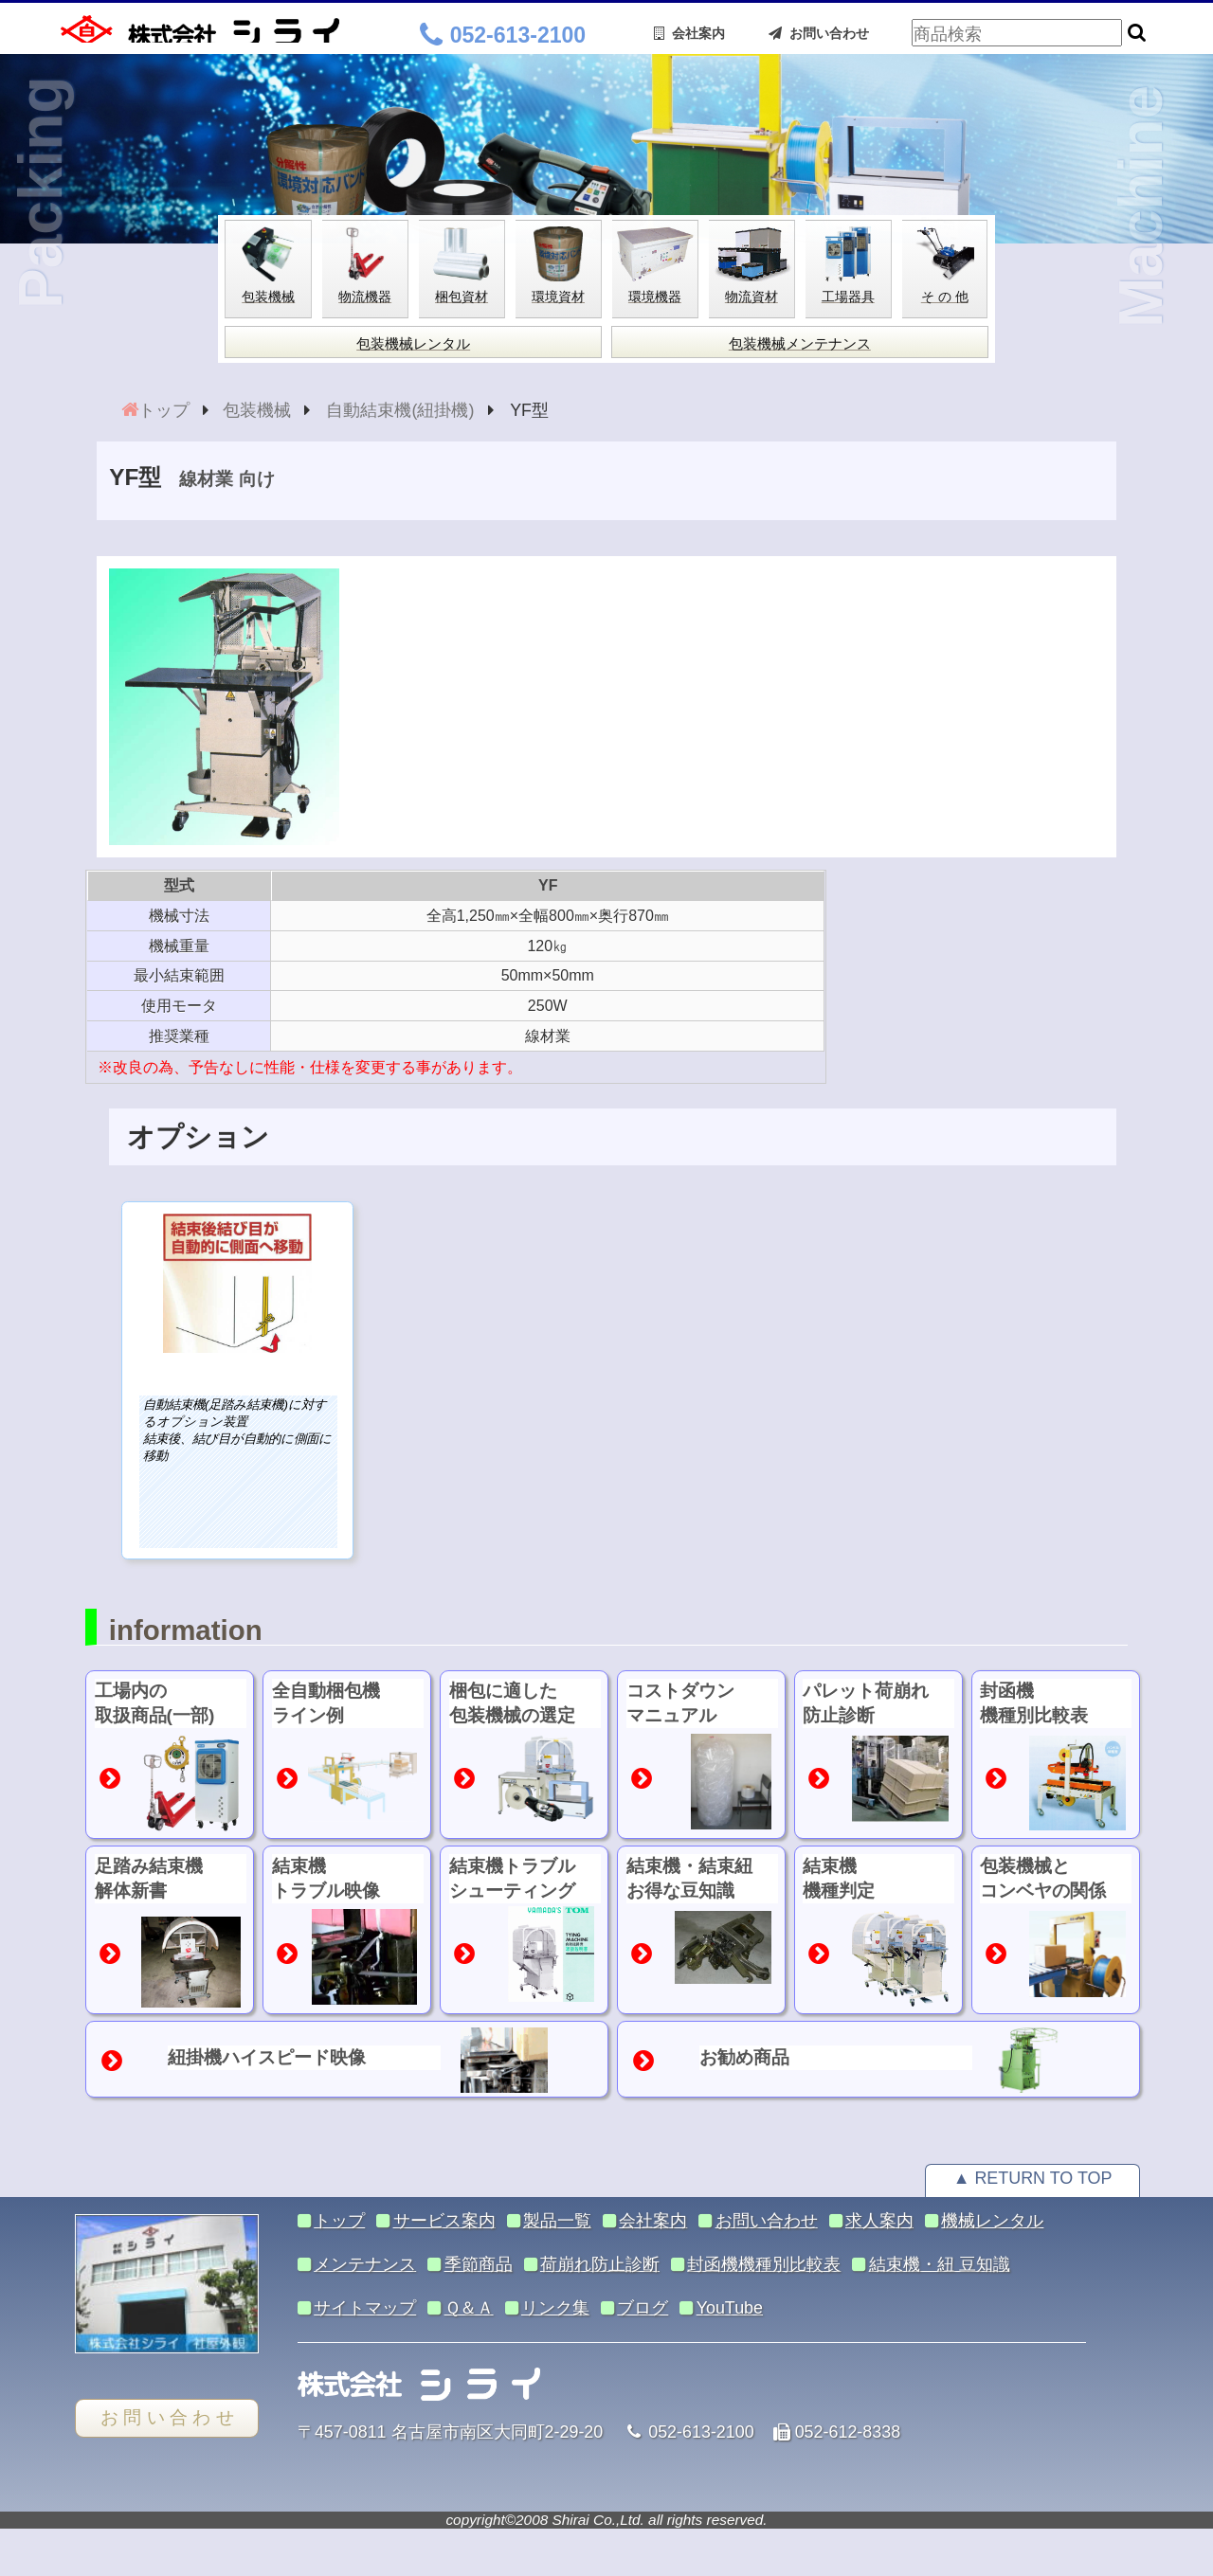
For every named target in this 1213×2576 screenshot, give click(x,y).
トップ (164, 410)
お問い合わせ (819, 33)
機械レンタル (992, 2220)
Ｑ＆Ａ (469, 2307)
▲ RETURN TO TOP (1033, 2178)
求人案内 (879, 2220)
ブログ (642, 2307)
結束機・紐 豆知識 (939, 2264)
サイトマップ (365, 2307)
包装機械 (257, 410)
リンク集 (555, 2307)
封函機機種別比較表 (764, 2264)
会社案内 (689, 33)
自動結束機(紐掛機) (400, 410)
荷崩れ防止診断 (600, 2264)
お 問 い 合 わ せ (167, 2417)
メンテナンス (365, 2264)
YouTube (730, 2307)
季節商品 (478, 2264)
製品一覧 (557, 2220)
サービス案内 (444, 2220)
